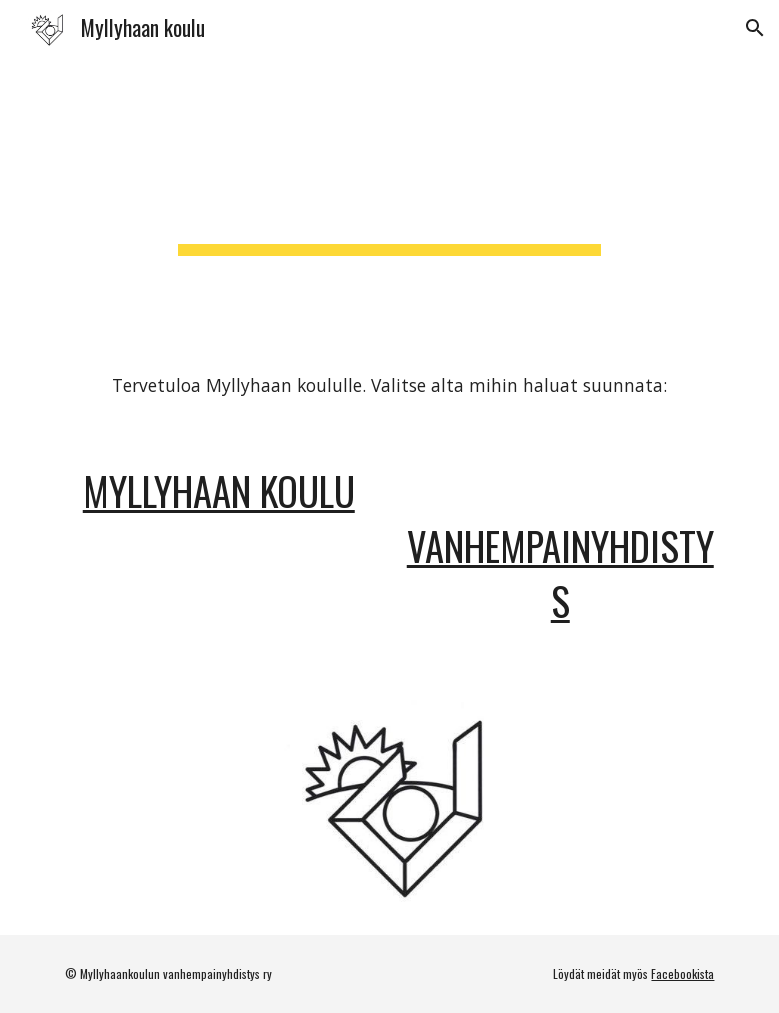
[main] (389, 198)
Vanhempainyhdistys (560, 573)
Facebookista (682, 973)
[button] (755, 28)
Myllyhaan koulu (219, 490)
